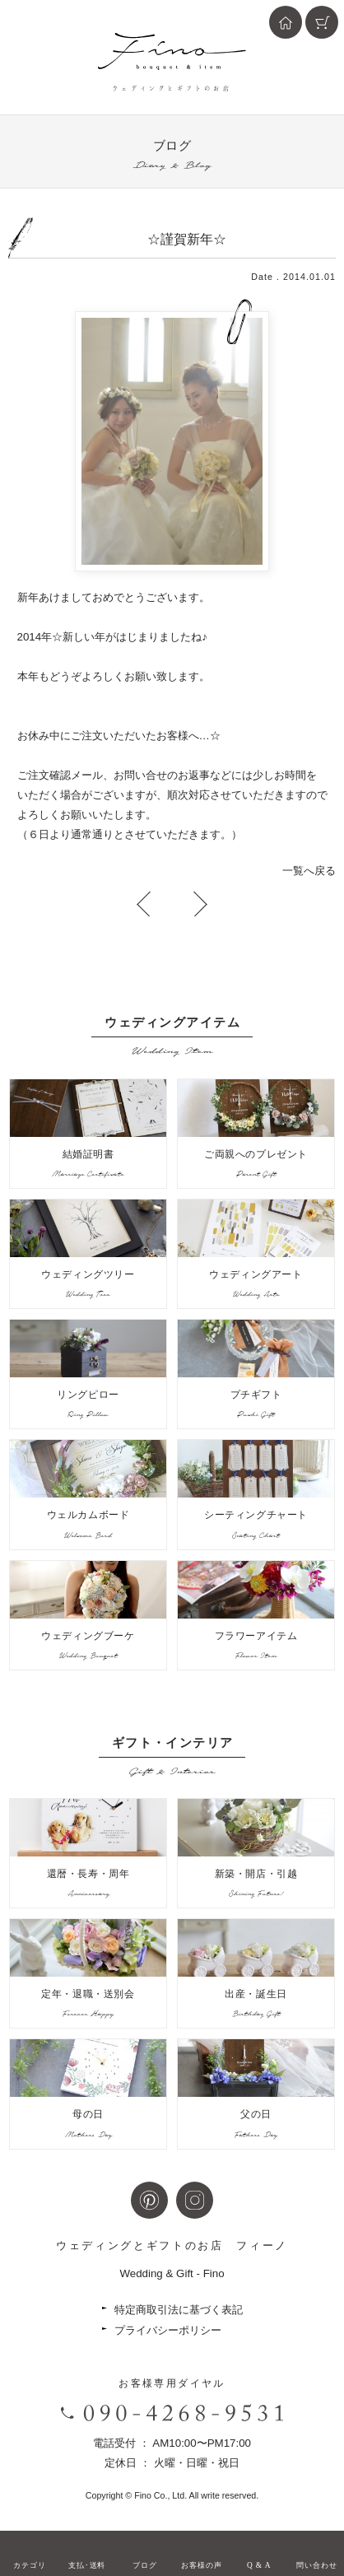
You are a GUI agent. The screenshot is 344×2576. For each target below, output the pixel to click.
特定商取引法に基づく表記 (178, 2309)
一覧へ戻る (309, 870)
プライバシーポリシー (167, 2330)
